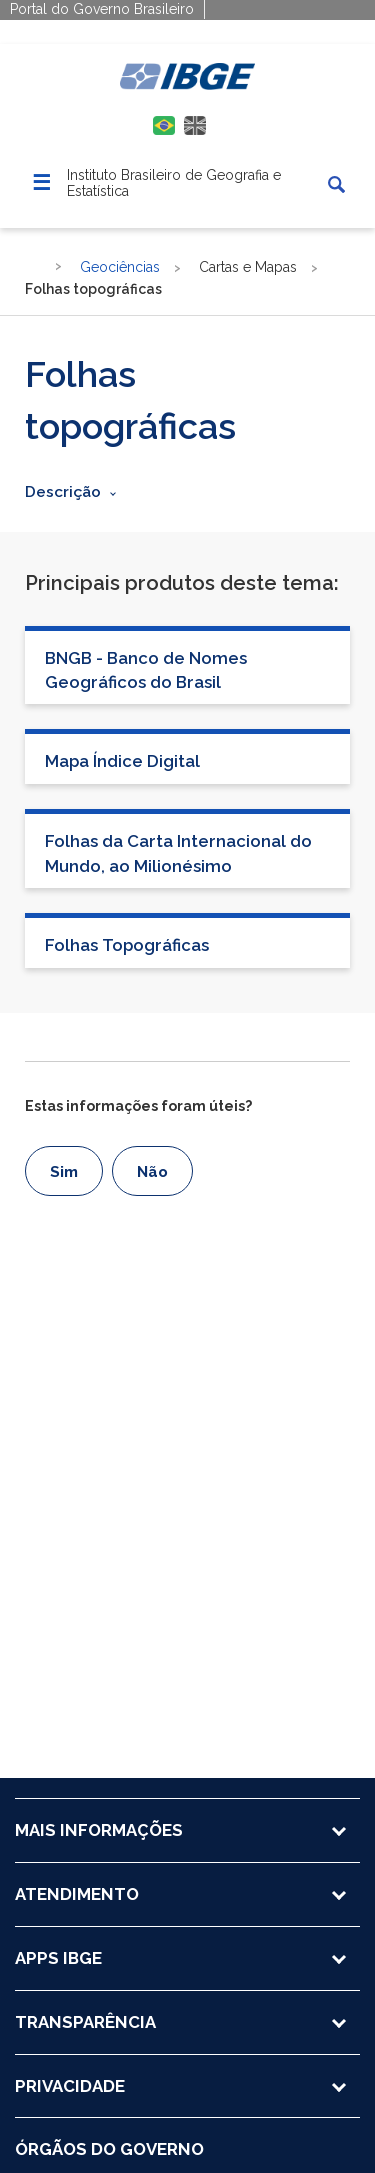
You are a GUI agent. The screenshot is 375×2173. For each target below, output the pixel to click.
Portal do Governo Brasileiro (102, 9)
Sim (64, 1172)
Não (152, 1172)
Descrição (63, 492)
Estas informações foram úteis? (138, 1106)
